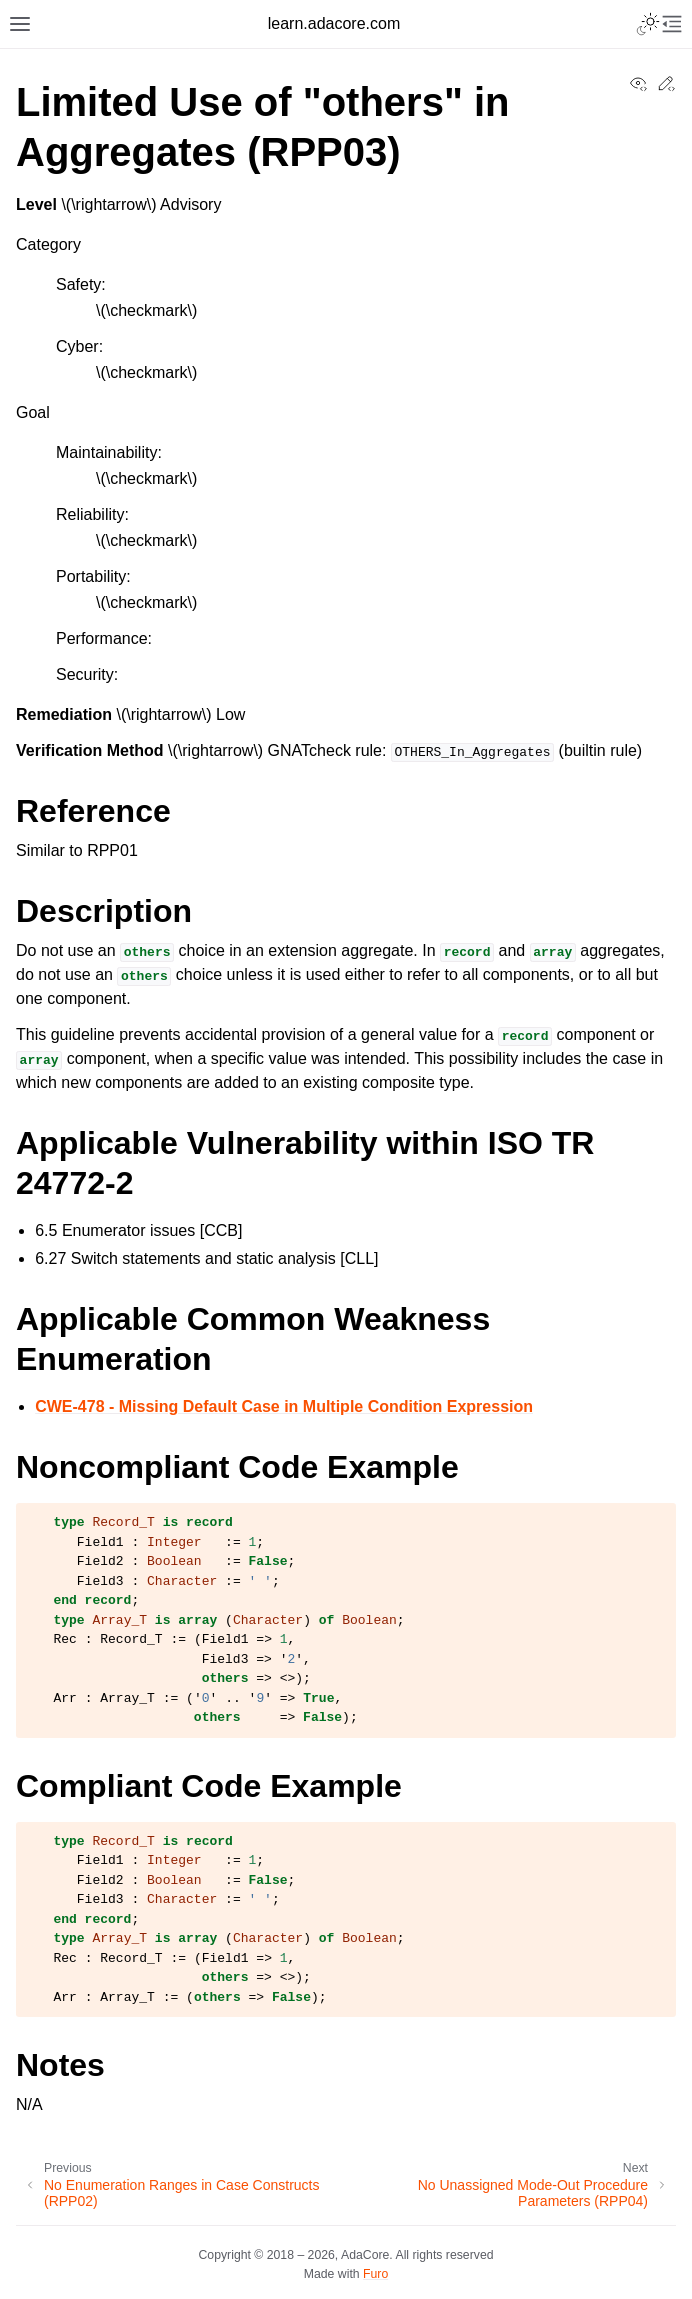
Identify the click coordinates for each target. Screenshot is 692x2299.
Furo (375, 2274)
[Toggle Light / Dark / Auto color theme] (648, 24)
